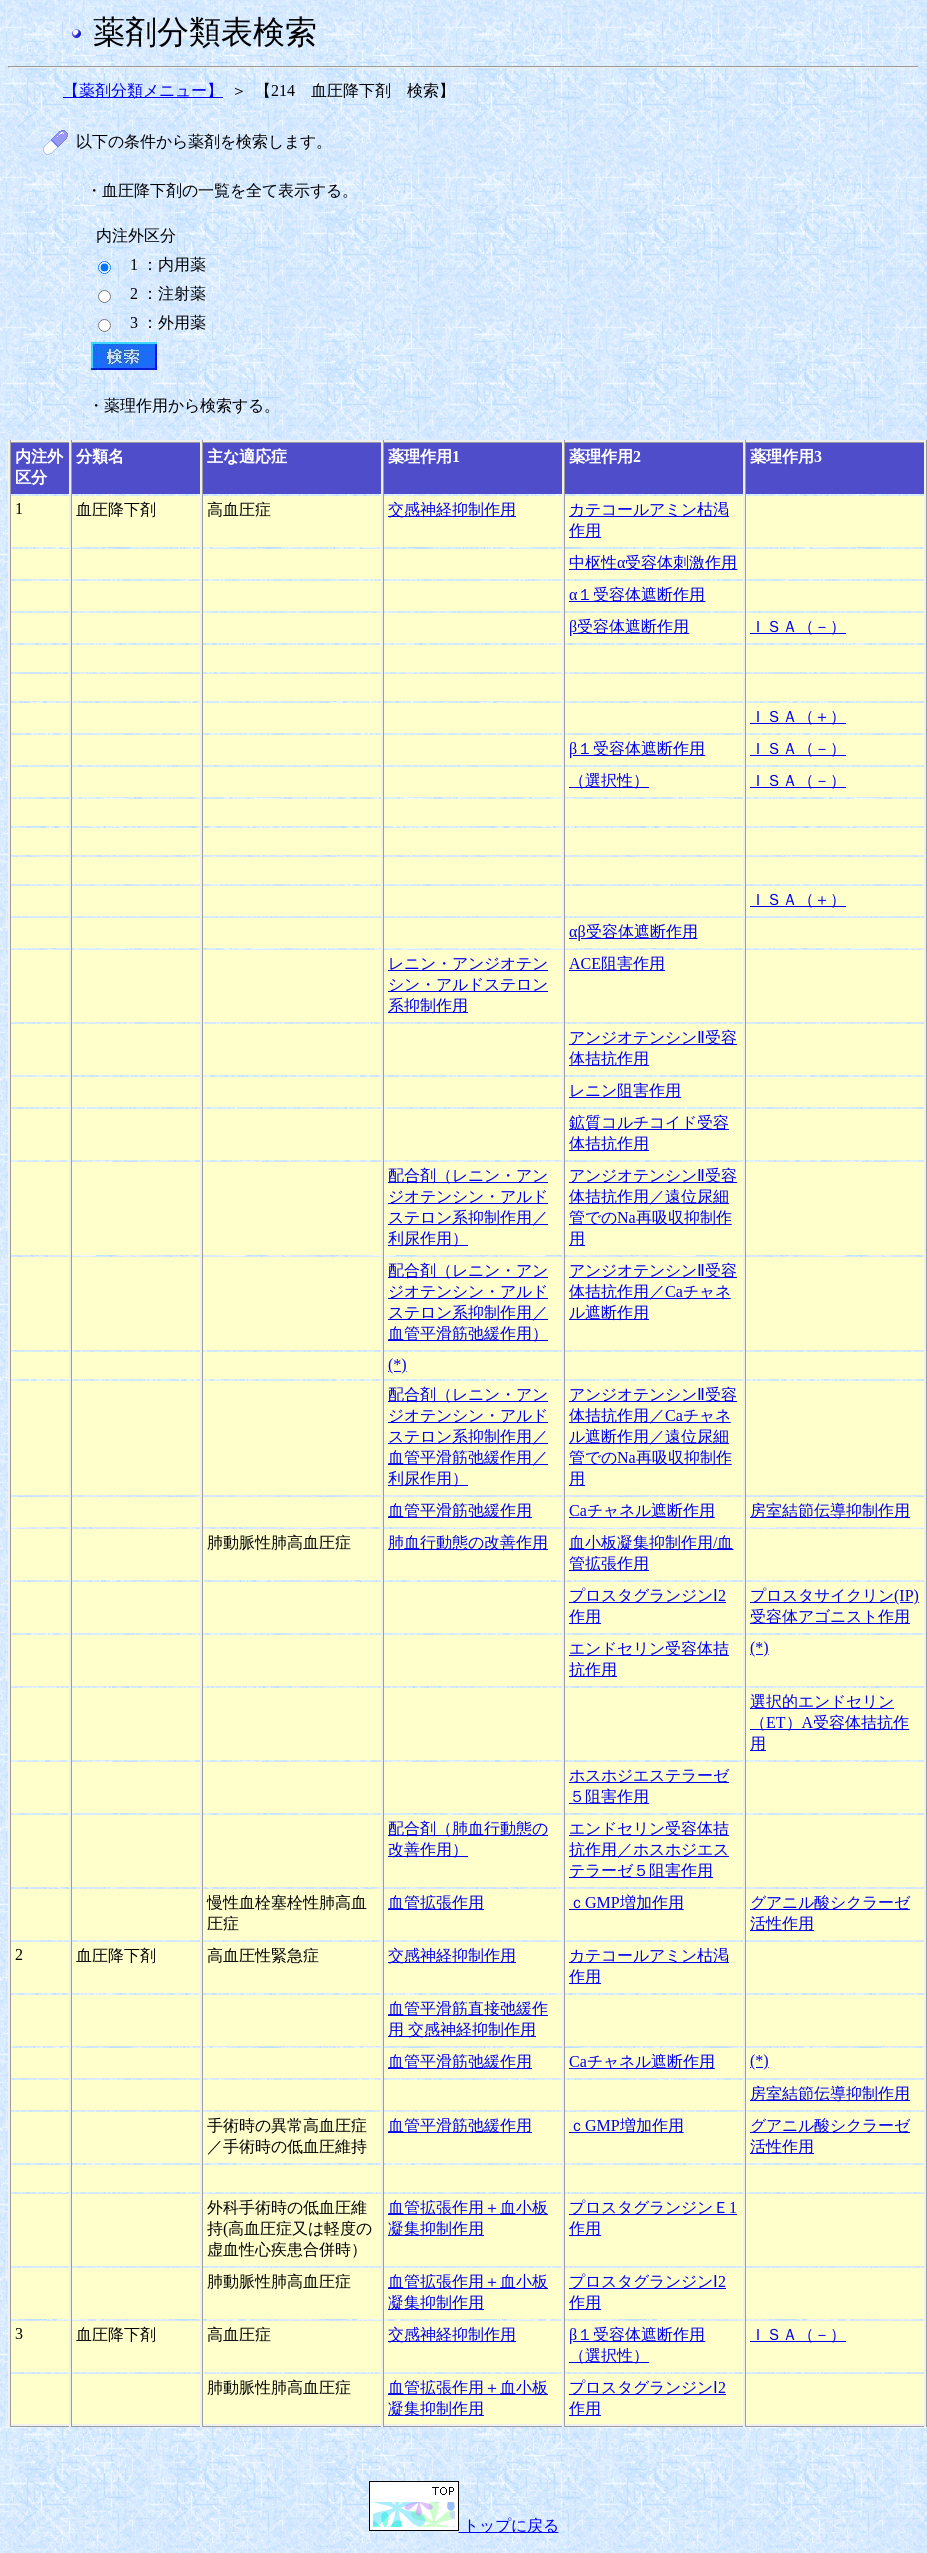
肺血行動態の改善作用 (468, 1542)
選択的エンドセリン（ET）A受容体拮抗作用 (829, 1722)
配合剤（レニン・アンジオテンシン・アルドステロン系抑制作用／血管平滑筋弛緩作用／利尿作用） (468, 1436)
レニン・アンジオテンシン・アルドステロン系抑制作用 (468, 984)
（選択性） (609, 780)
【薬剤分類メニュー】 (143, 90)
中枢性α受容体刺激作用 (653, 562)
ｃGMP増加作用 (626, 1902)
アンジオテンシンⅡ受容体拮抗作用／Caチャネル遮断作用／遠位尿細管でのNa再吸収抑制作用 (653, 1436)
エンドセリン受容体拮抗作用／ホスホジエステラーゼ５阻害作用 (649, 1849)
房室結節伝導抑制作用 (830, 1510)
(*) (397, 1364)
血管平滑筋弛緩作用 (460, 1510)
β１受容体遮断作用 (637, 748)
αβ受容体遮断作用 (633, 931)
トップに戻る (464, 2525)
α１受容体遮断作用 (637, 594)
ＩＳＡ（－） (798, 626)
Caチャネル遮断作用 (642, 1510)
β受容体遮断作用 (629, 626)
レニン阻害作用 (625, 1090)
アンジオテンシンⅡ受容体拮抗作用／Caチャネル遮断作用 (653, 1291)
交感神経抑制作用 (452, 509)
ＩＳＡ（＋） (798, 716)
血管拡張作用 (436, 1902)
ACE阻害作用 (617, 963)
